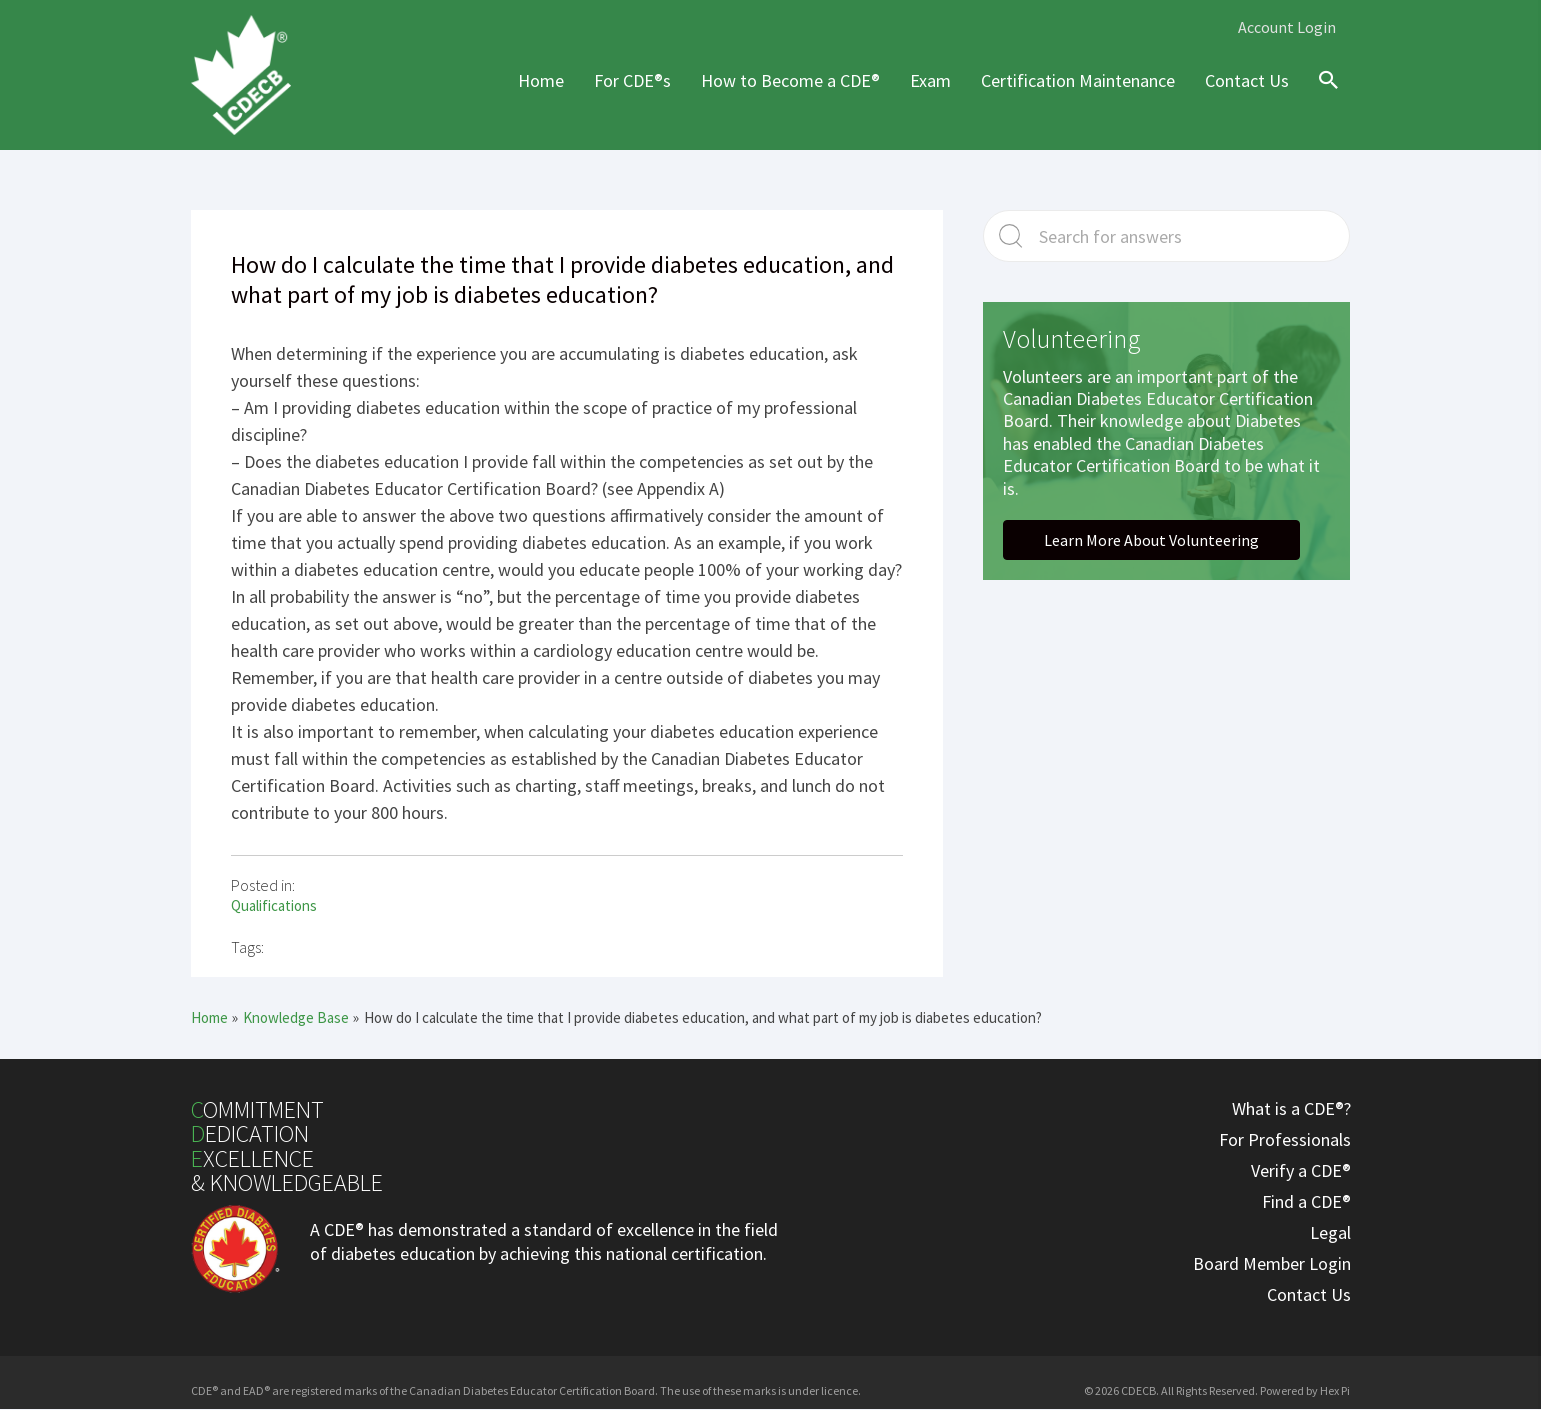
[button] (1151, 540)
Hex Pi (1335, 1390)
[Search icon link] (1324, 98)
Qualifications (274, 905)
